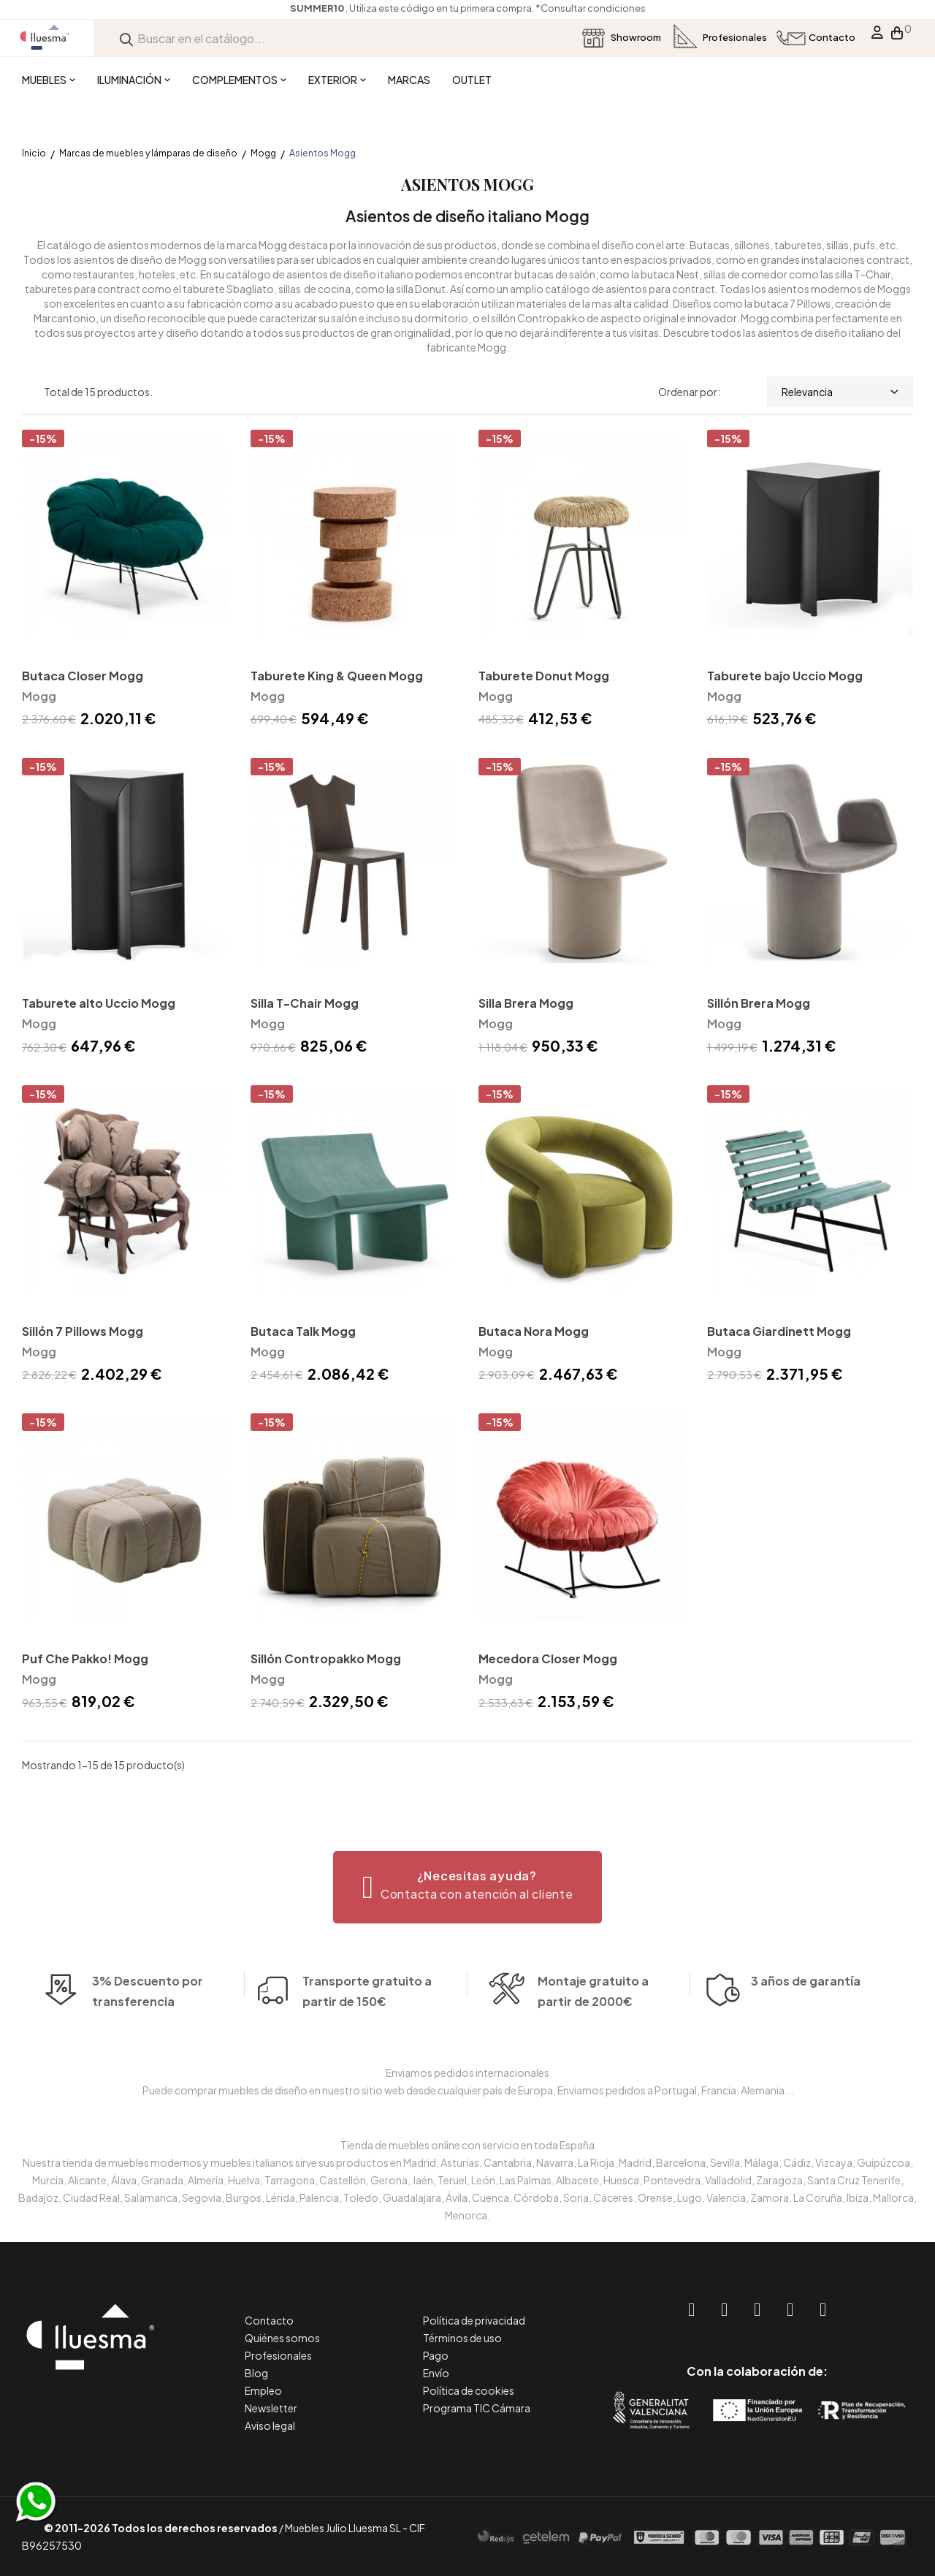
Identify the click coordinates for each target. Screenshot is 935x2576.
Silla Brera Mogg (525, 1003)
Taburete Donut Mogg (543, 675)
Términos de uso (462, 2337)
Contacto (269, 2320)
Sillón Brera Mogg (758, 1003)
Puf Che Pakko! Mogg (85, 1658)
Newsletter (271, 2407)
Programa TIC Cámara (476, 2407)
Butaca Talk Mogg (303, 1331)
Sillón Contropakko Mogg (326, 1658)
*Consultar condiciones (590, 8)
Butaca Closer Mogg (82, 675)
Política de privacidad (474, 2320)
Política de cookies (468, 2390)
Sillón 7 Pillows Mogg (82, 1331)
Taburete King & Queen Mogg (337, 675)
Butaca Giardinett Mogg (779, 1331)
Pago (436, 2355)
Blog (256, 2372)
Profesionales (278, 2355)
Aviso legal (270, 2425)
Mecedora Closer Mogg (547, 1658)
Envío (436, 2372)
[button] (468, 1887)
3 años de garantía (805, 2005)
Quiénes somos (282, 2337)
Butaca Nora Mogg (533, 1331)
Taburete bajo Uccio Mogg (785, 675)
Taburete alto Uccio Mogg (98, 1003)
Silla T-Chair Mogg (305, 1003)
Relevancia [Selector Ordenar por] (840, 391)
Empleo (263, 2390)
